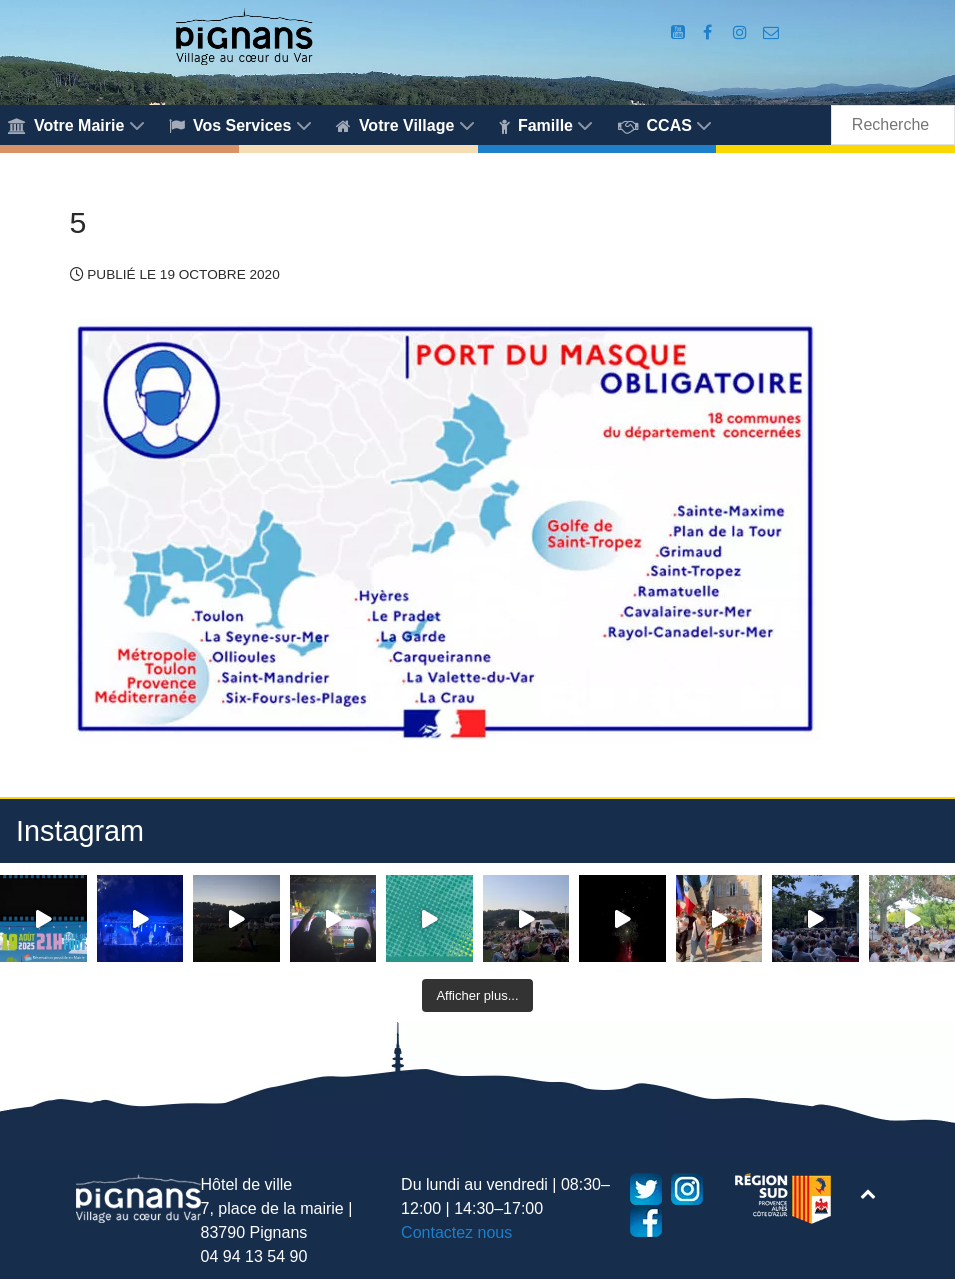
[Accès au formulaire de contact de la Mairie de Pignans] (771, 32)
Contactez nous (456, 1232)
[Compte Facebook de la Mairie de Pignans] (709, 32)
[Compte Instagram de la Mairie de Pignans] (742, 32)
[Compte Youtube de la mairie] (680, 32)
